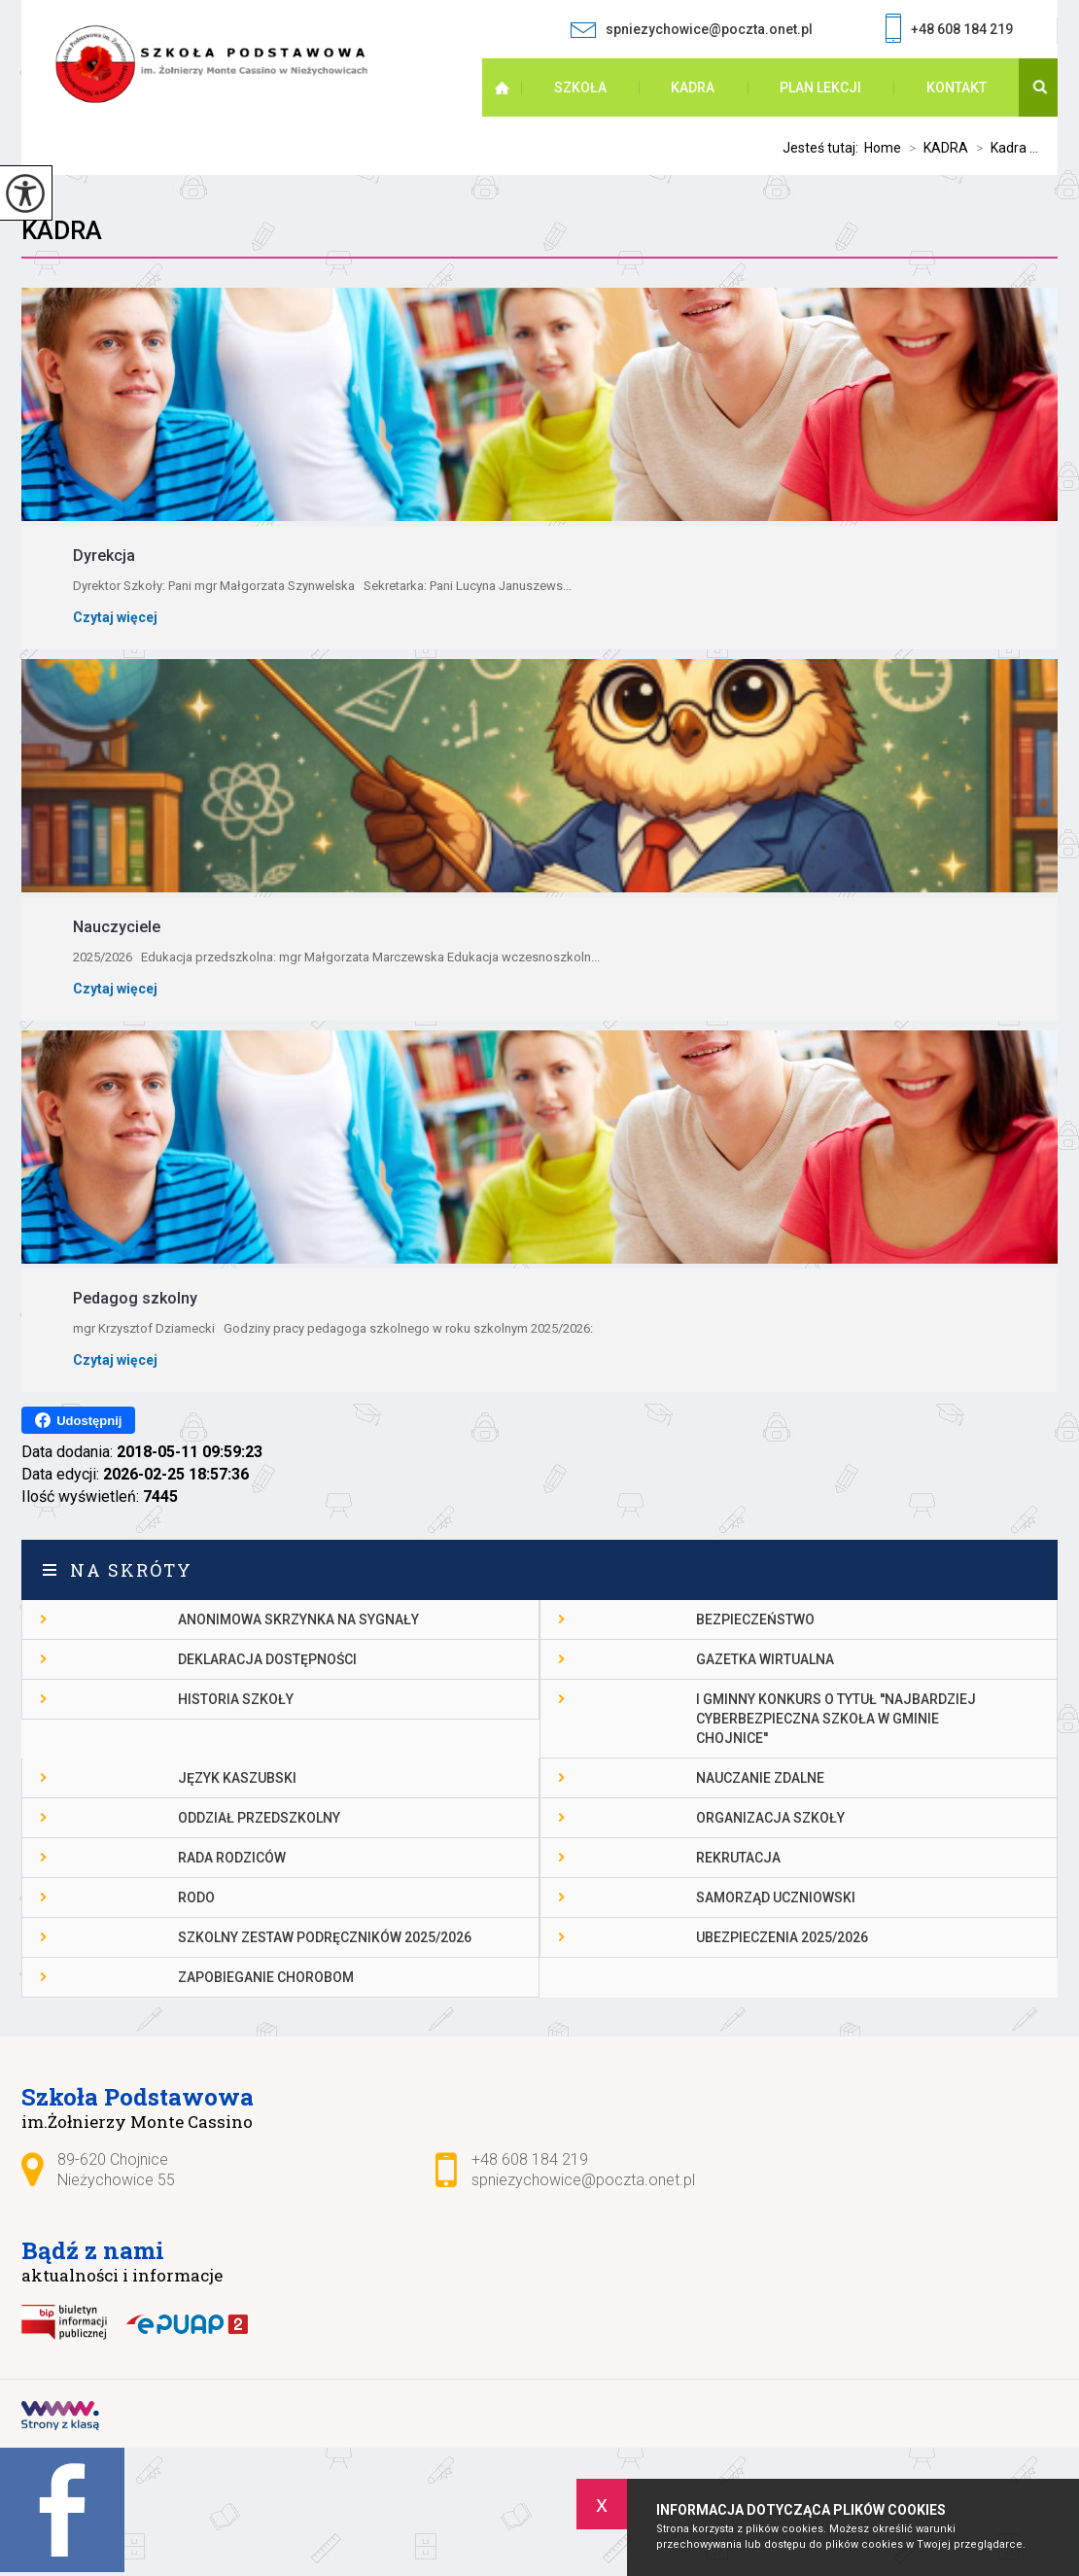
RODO (196, 1897)
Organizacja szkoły (770, 1818)
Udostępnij (78, 1420)
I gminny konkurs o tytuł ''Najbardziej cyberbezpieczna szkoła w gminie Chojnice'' (836, 1718)
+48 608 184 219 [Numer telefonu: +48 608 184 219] (529, 2159)
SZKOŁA (580, 87)
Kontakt (956, 87)
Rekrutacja (738, 1857)
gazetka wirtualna (765, 1659)
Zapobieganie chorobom (266, 1977)
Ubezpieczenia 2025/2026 (782, 1937)
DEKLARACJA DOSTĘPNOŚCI (267, 1659)
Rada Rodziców (232, 1857)
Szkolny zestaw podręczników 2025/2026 (324, 1937)
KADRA (692, 87)
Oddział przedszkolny (259, 1818)
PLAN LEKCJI (820, 87)
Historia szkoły (236, 1699)
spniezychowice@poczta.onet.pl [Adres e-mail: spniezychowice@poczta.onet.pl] (583, 2180)
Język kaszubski (237, 1778)
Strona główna (514, 87)
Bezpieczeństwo (755, 1619)
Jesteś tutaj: (823, 148)
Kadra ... (1003, 148)
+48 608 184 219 (949, 30)
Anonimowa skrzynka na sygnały (298, 1619)
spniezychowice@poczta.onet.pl (691, 29)
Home (882, 148)
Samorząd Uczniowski (775, 1897)
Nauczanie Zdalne (760, 1778)
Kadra (61, 230)
